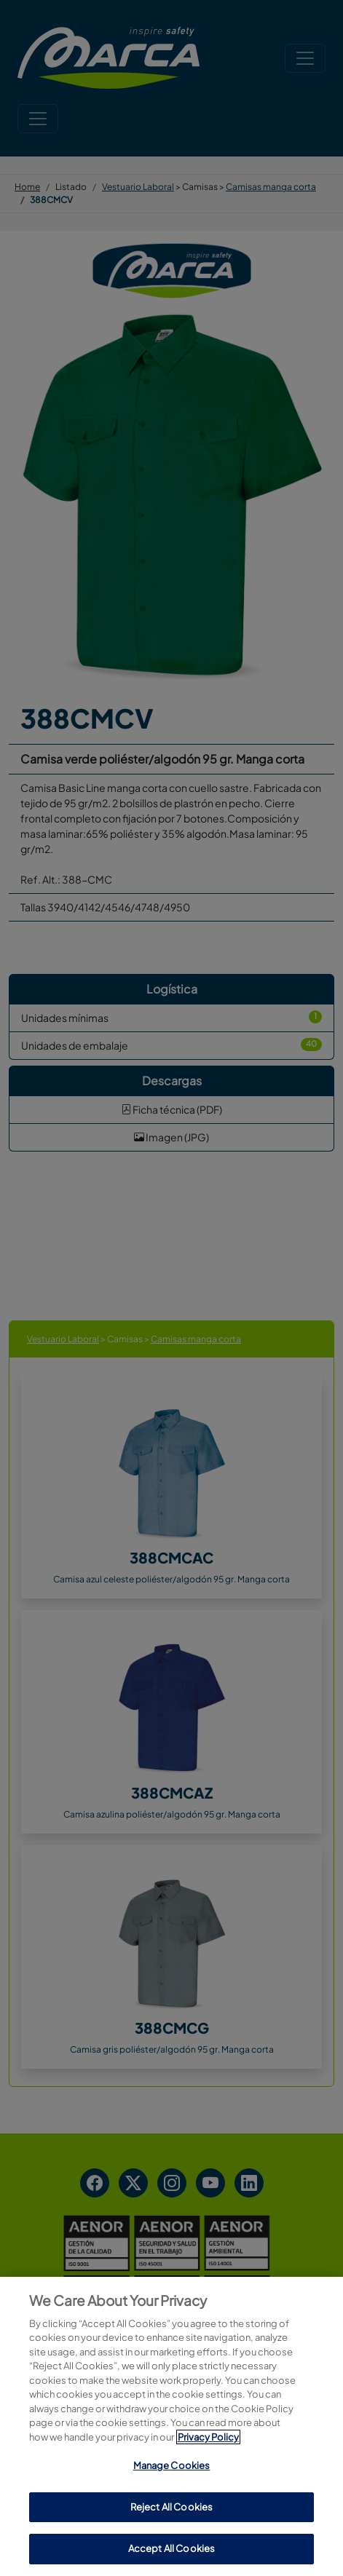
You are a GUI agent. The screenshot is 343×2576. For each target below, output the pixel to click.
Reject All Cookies (171, 2507)
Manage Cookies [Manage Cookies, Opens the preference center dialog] (171, 2465)
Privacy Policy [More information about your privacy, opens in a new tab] (208, 2437)
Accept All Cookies (171, 2548)
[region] (171, 2426)
